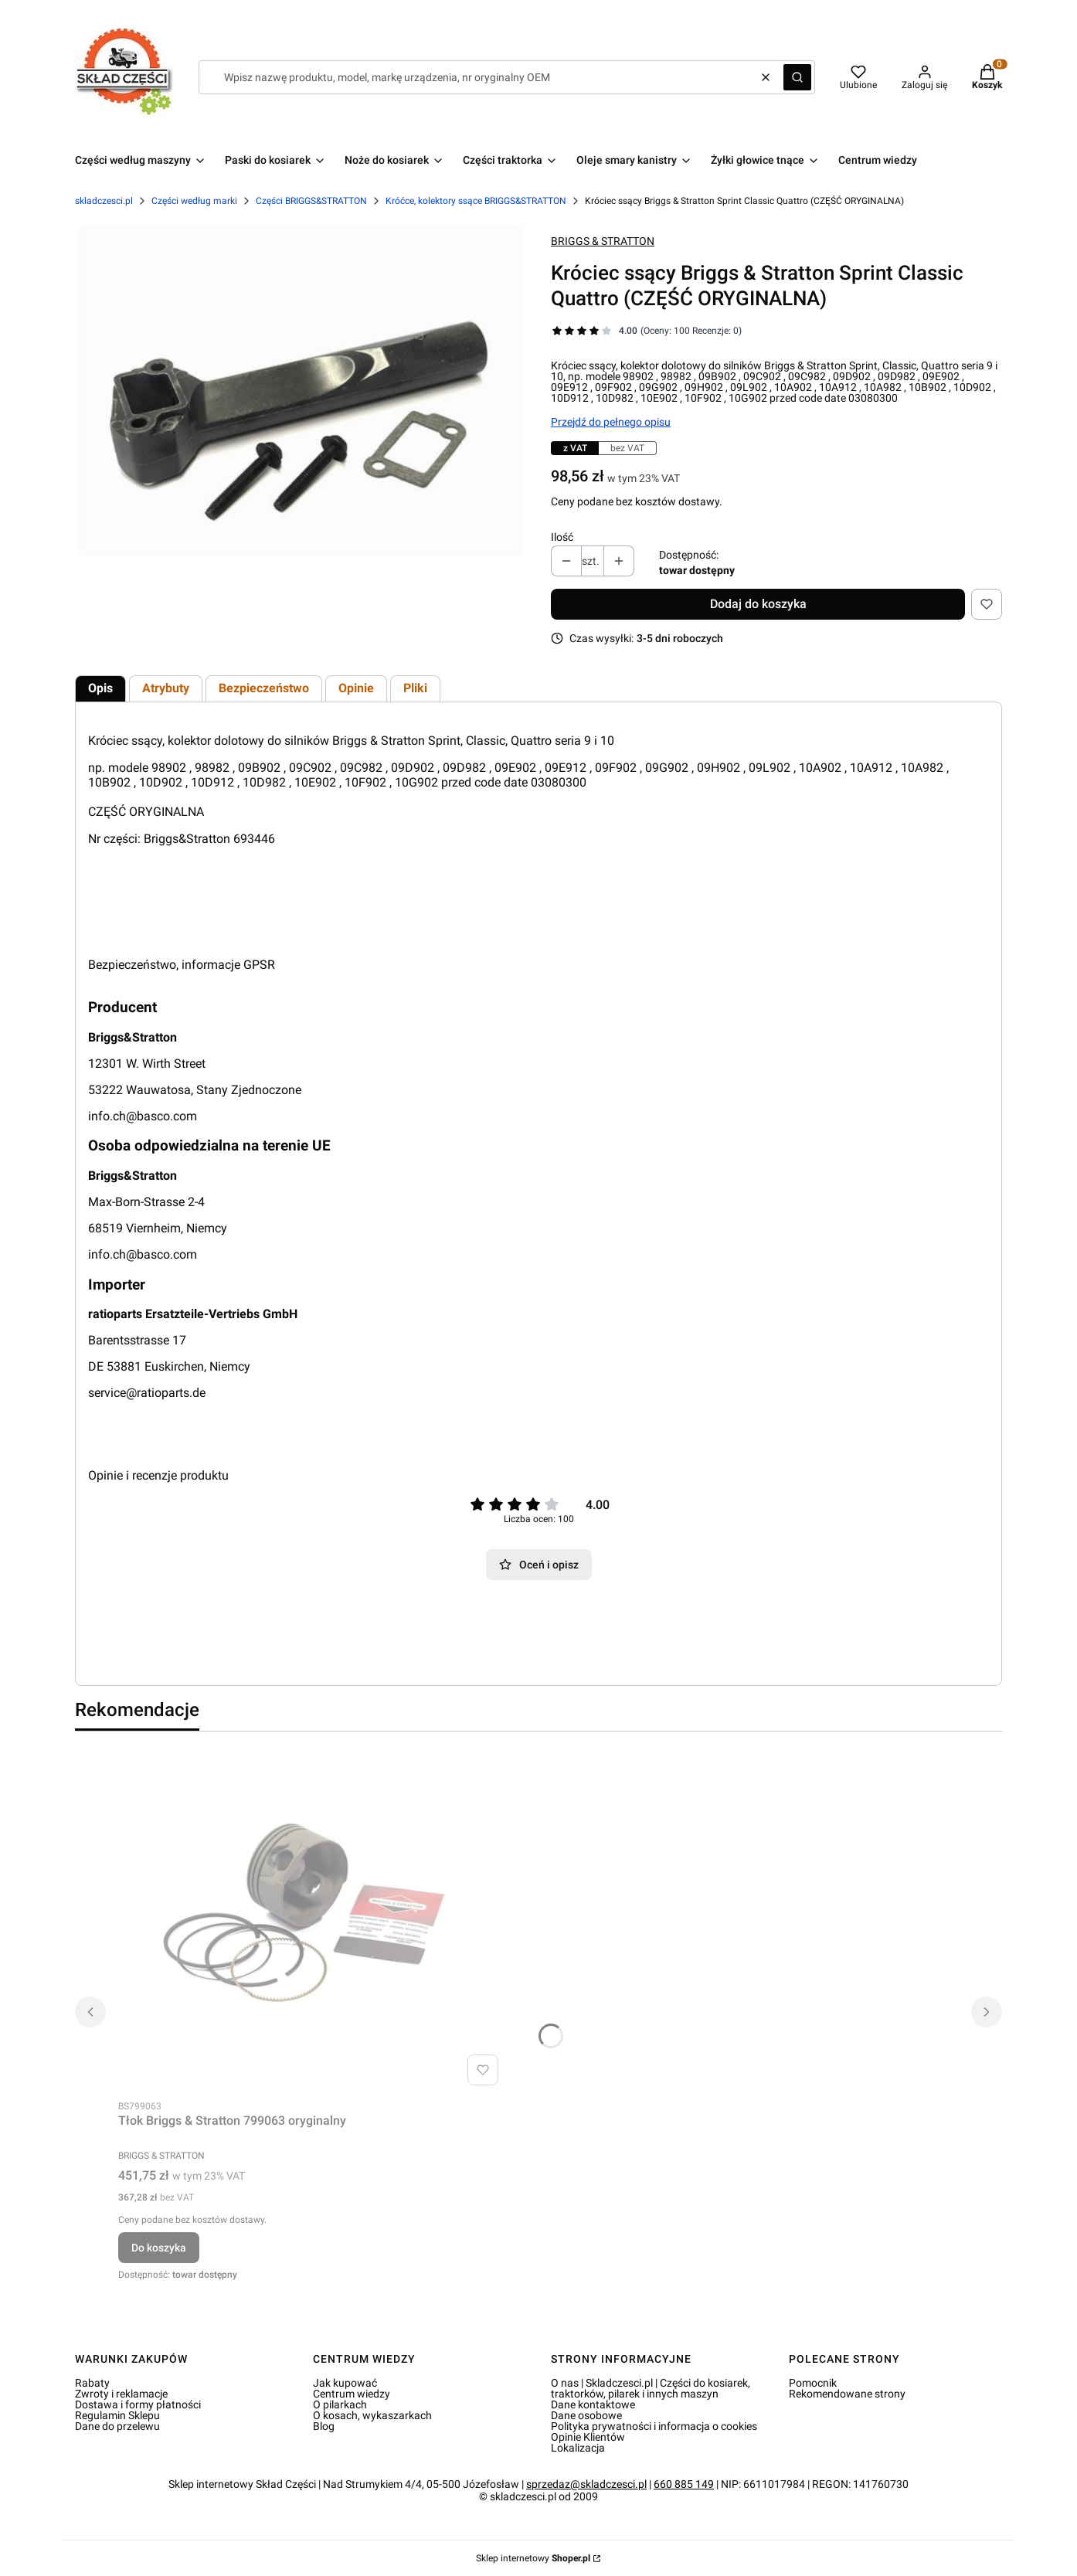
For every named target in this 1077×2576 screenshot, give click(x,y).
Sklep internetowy (533, 2558)
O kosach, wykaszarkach (372, 2415)
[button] (797, 77)
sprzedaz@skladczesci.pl (586, 2484)
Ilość (562, 537)
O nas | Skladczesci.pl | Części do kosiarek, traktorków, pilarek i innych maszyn (650, 2388)
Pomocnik (813, 2383)
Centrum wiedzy (351, 2393)
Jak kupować (345, 2383)
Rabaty (92, 2383)
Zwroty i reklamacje (121, 2393)
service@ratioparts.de (147, 1392)
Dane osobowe (586, 2415)
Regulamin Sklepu (117, 2415)
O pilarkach (340, 2404)
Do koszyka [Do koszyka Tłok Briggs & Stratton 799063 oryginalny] (158, 2247)
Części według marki (194, 200)
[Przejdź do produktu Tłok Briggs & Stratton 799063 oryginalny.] (311, 1918)
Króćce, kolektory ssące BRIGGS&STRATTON (476, 200)
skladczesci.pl (104, 200)
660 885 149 (684, 2484)
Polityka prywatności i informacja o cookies (654, 2426)
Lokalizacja (578, 2448)
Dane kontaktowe (593, 2404)
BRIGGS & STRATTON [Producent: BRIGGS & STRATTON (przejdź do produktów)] (602, 241)
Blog (324, 2426)
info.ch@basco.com (142, 1116)
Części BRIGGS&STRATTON (311, 200)
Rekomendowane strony (847, 2393)
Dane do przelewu (117, 2426)
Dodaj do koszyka (758, 603)
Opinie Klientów (588, 2437)
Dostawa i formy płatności (138, 2404)
